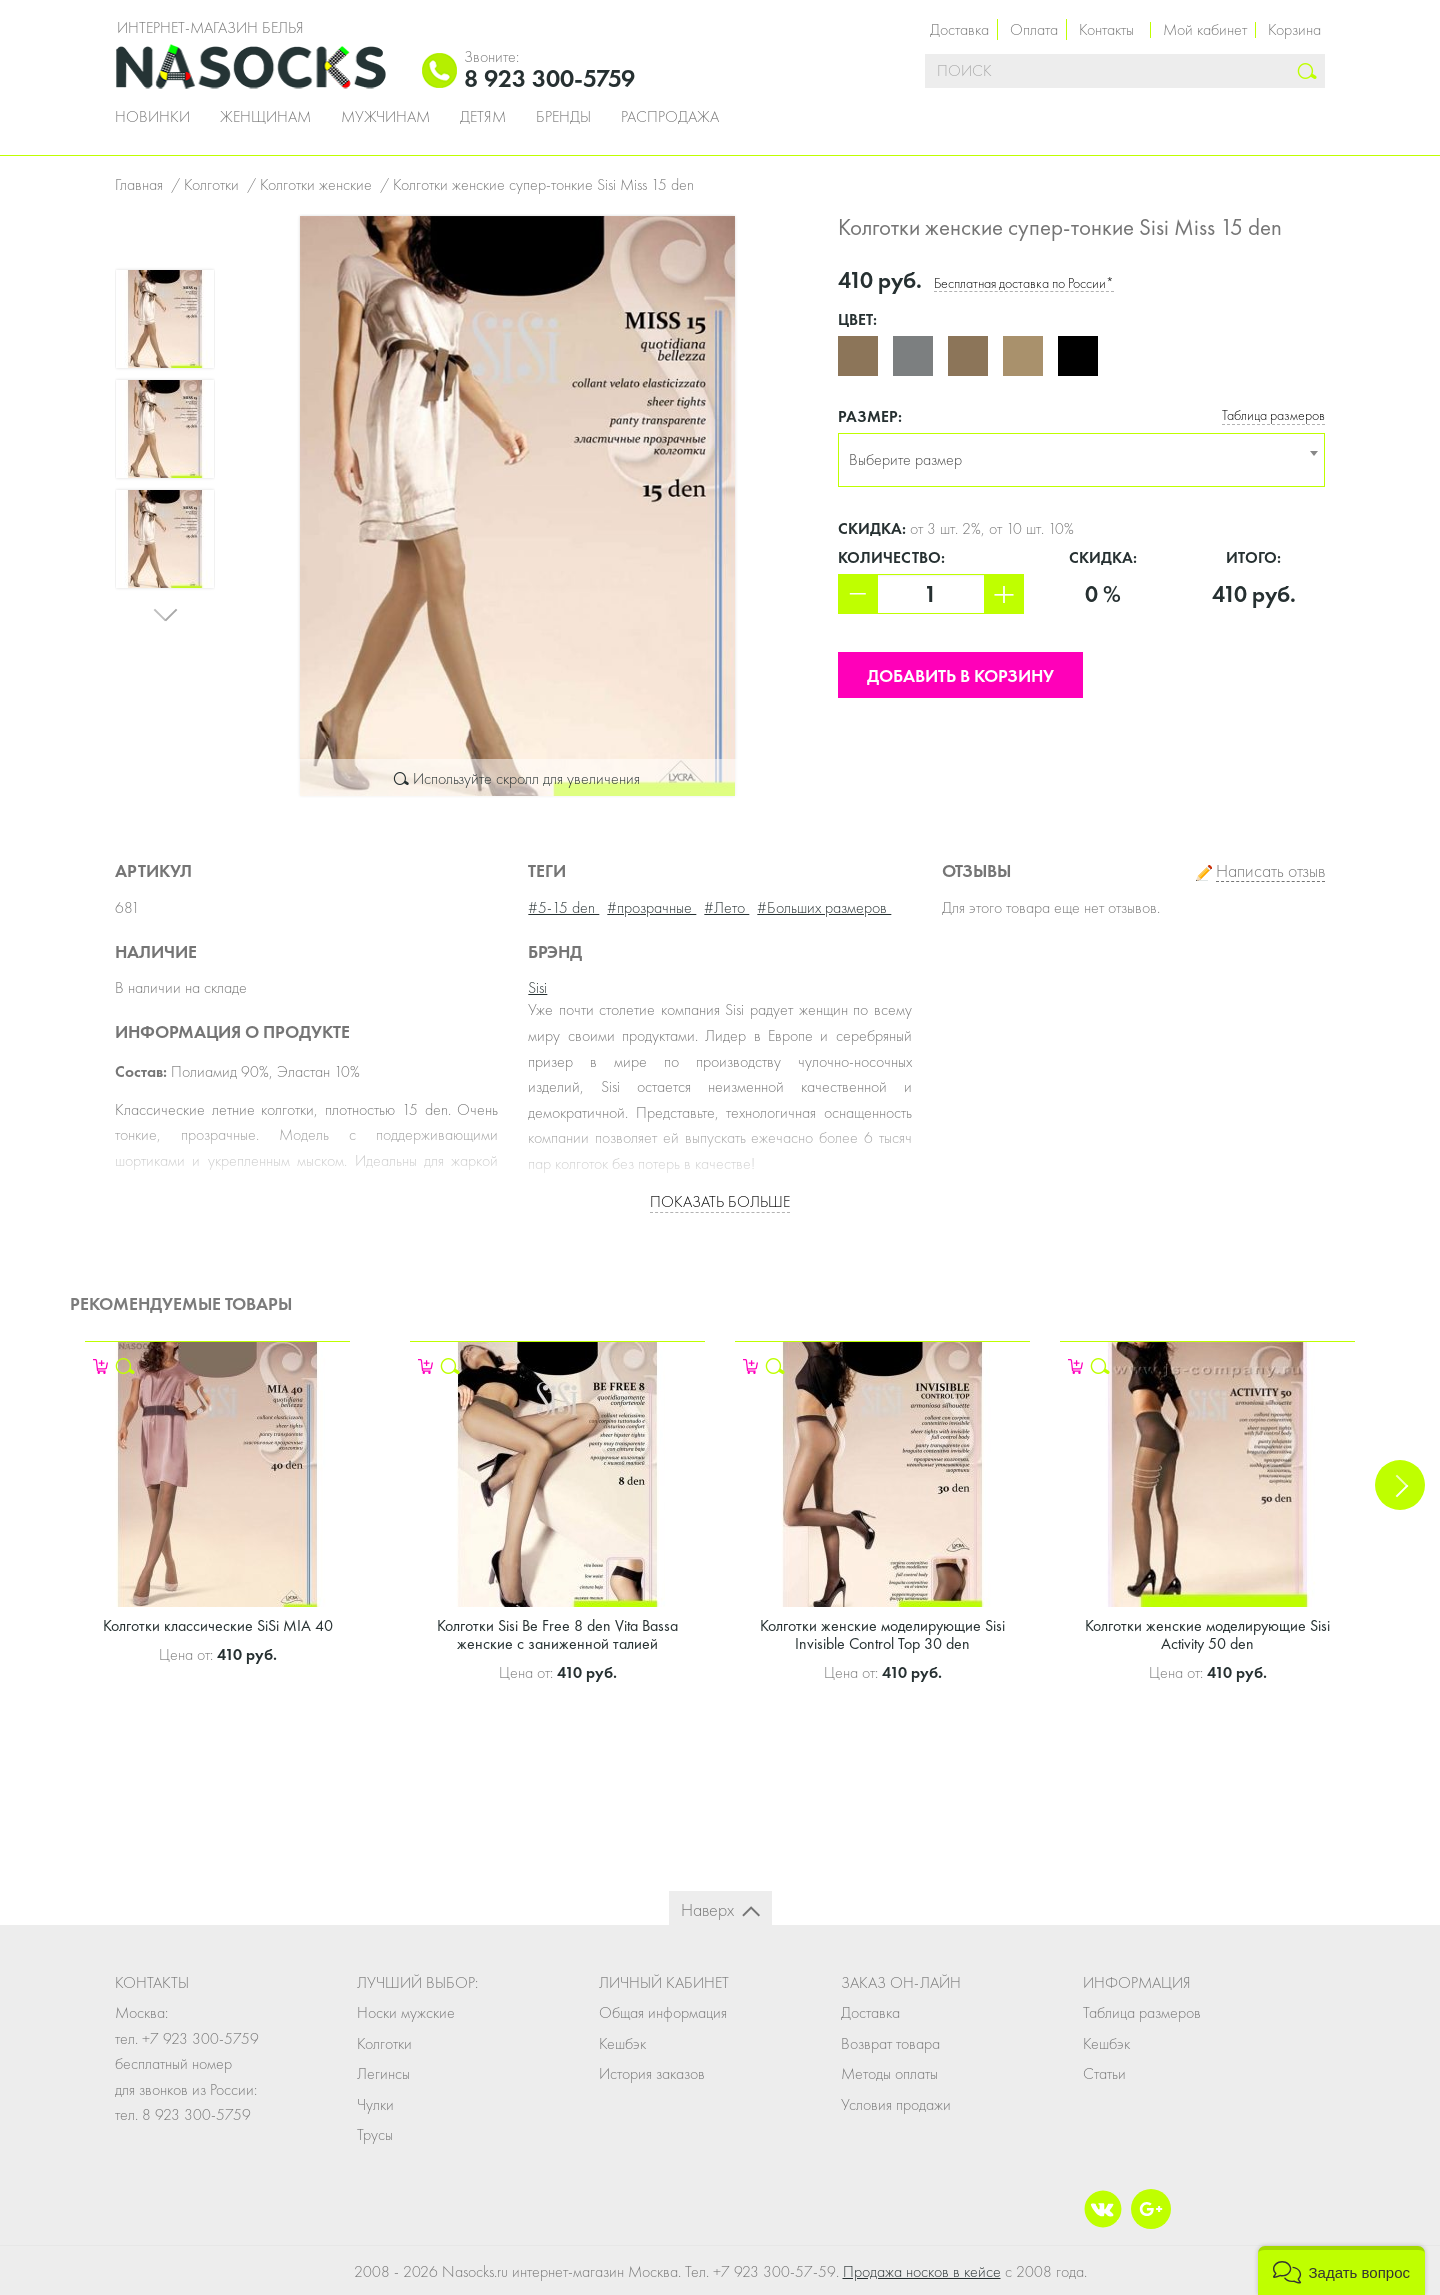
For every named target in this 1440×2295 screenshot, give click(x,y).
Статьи (1104, 2073)
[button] (1341, 2270)
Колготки (384, 2043)
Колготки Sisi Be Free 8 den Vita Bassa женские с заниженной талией (557, 1634)
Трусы (375, 2134)
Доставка (959, 29)
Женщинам (265, 117)
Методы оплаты (889, 2073)
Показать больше (720, 1201)
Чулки (375, 2104)
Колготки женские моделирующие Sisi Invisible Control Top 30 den (882, 1634)
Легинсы (383, 2073)
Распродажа (670, 117)
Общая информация (663, 2012)
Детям (483, 117)
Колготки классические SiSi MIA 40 (218, 1625)
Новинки (152, 117)
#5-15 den (563, 907)
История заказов (652, 2073)
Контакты (1106, 29)
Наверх (707, 1909)
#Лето (726, 907)
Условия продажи (896, 2104)
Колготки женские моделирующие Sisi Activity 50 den (1207, 1634)
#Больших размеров (824, 907)
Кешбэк (622, 2043)
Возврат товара (890, 2043)
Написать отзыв (1270, 871)
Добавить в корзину (960, 675)
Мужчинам (385, 117)
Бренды (563, 117)
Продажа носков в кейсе (922, 2271)
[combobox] (1081, 460)
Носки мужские (406, 2012)
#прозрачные (651, 907)
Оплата (1034, 29)
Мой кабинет (1205, 29)
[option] (517, 506)
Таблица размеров (1273, 415)
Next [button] (165, 619)
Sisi (537, 987)
